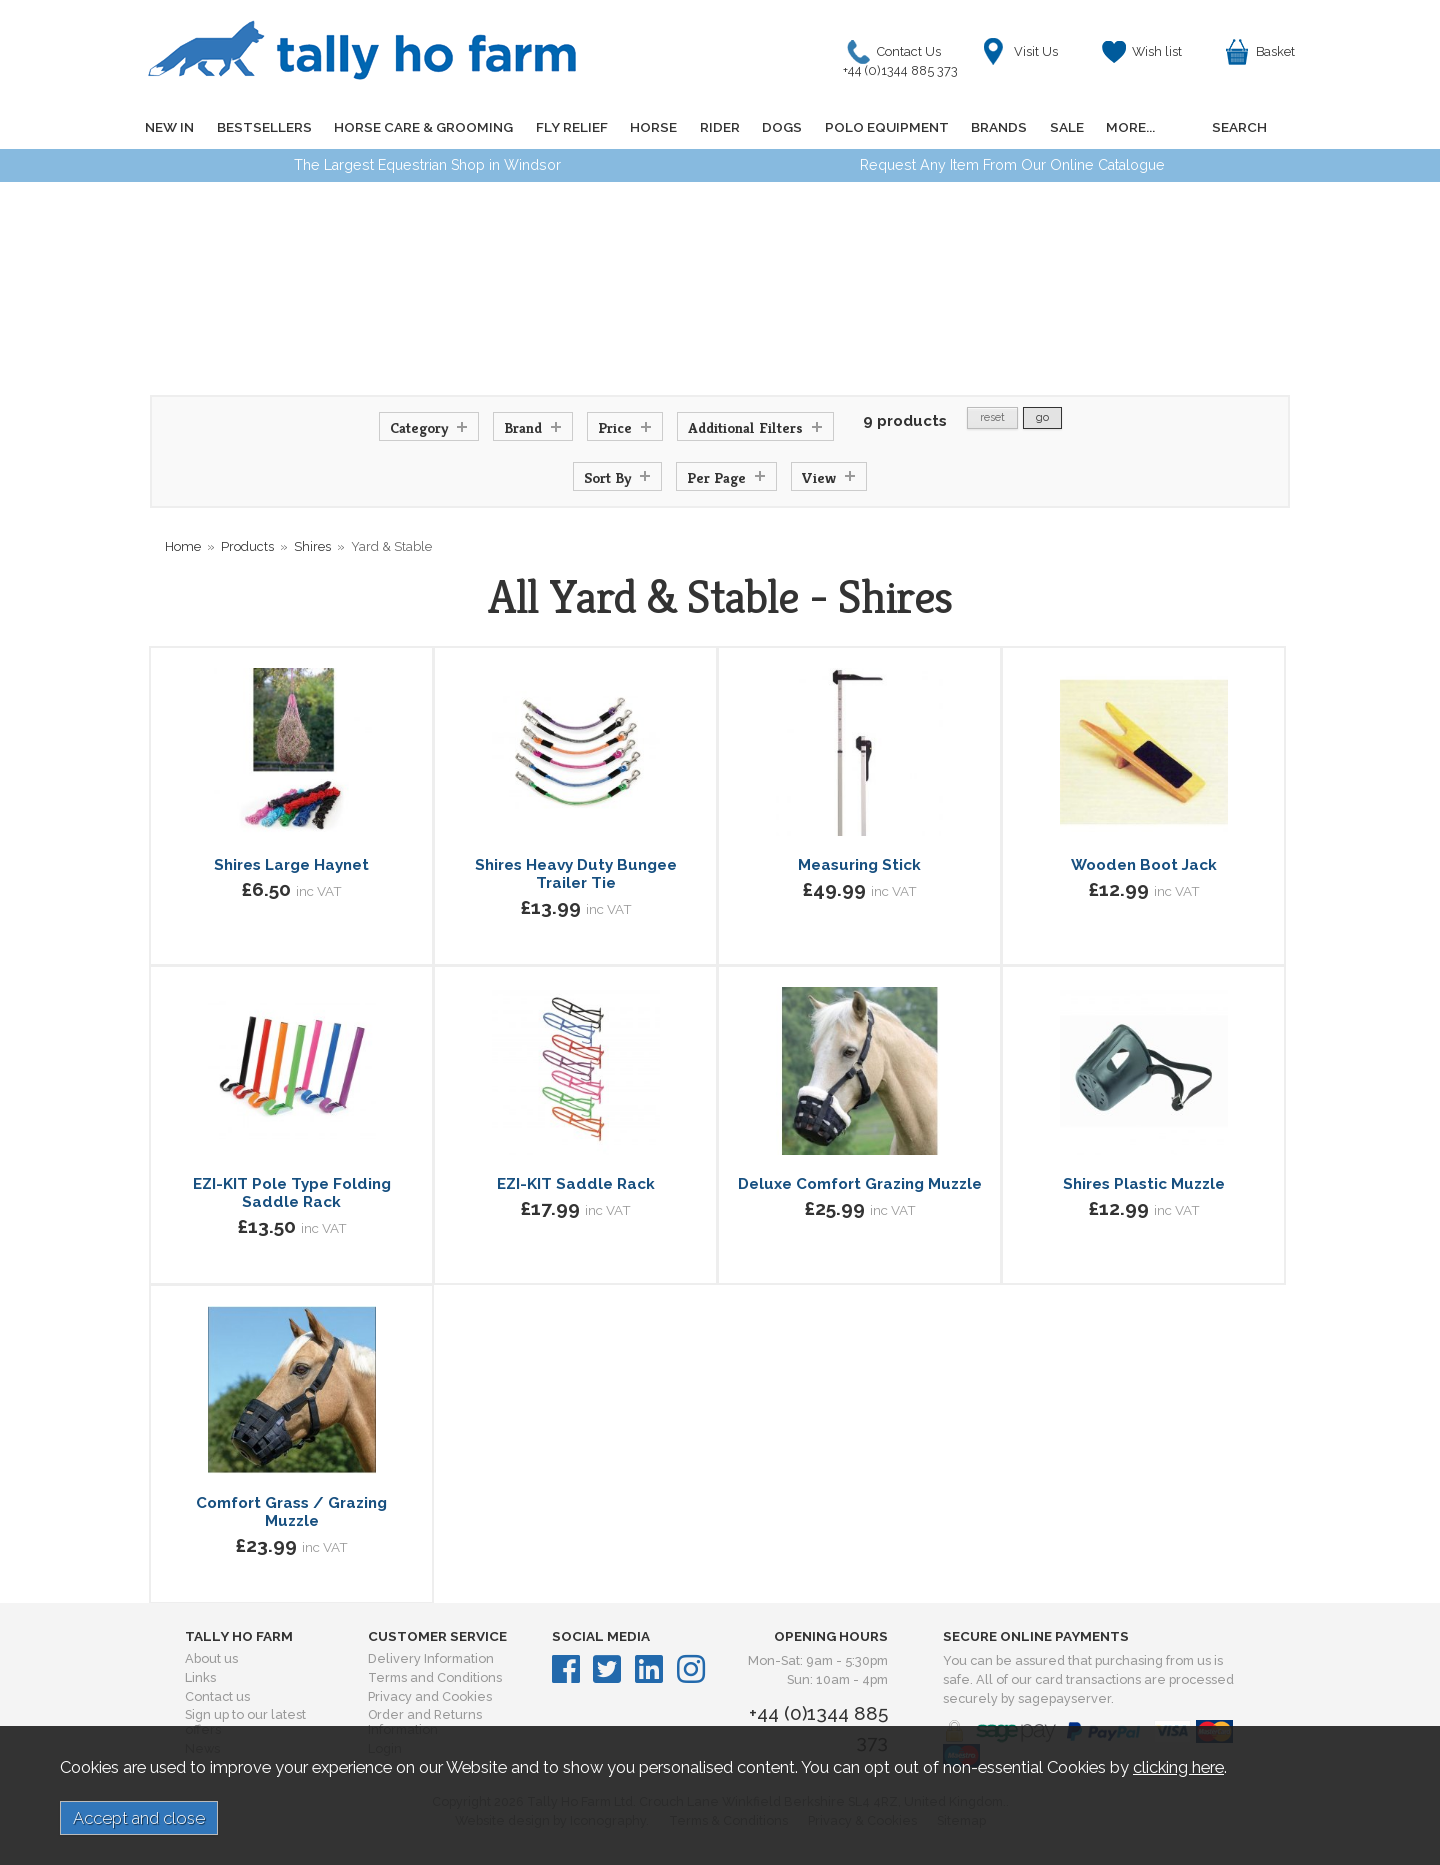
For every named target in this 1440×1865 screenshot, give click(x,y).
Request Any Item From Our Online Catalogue (1012, 165)
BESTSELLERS (263, 127)
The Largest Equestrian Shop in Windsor (427, 165)
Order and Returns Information (425, 1722)
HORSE (651, 127)
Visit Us (1036, 51)
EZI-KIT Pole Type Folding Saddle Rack (292, 1193)
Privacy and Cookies (430, 1696)
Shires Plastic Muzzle (1144, 1184)
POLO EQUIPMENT (883, 127)
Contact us (217, 1696)
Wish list (1157, 51)
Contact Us (905, 56)
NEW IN (169, 127)
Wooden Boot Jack (1144, 865)
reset (992, 417)
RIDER (717, 127)
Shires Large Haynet (291, 865)
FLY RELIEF (570, 127)
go (1042, 417)
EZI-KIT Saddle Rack (576, 1184)
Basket (1275, 51)
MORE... (1125, 127)
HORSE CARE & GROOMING (422, 127)
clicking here (1178, 1767)
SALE (1062, 127)
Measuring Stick (859, 865)
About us (211, 1658)
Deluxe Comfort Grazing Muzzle (860, 1184)
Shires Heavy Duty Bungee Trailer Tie (576, 874)
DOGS (779, 127)
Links (200, 1677)
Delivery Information (431, 1658)
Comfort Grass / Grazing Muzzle (291, 1512)
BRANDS (995, 127)
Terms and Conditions (435, 1677)
